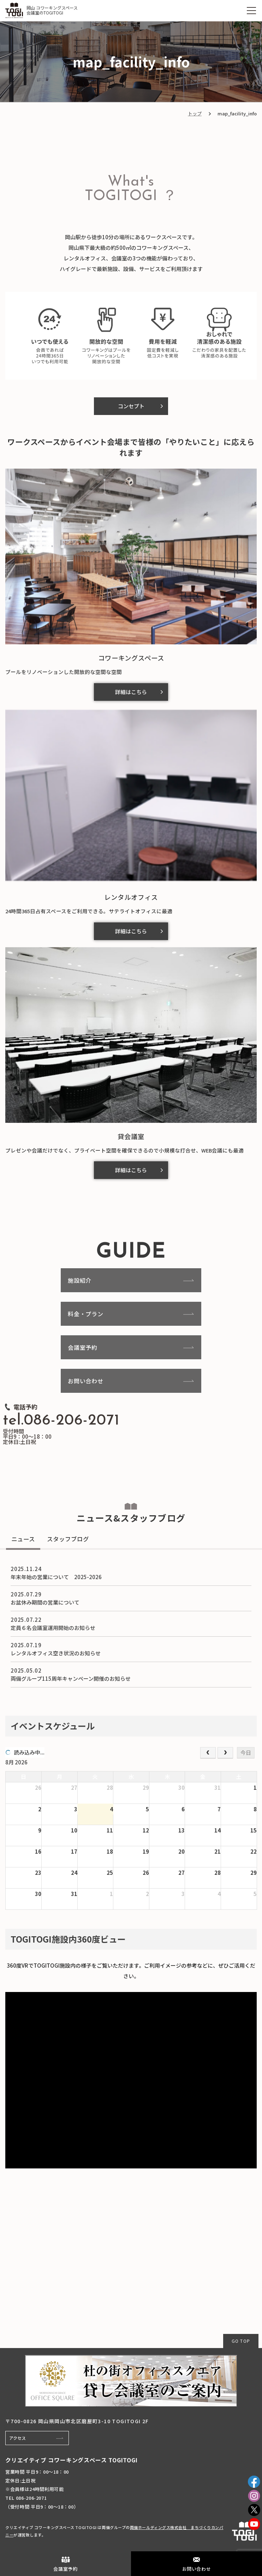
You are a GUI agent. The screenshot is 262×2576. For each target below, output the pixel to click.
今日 (245, 1752)
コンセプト (131, 406)
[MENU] (251, 10)
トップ (195, 113)
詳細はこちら (131, 692)
